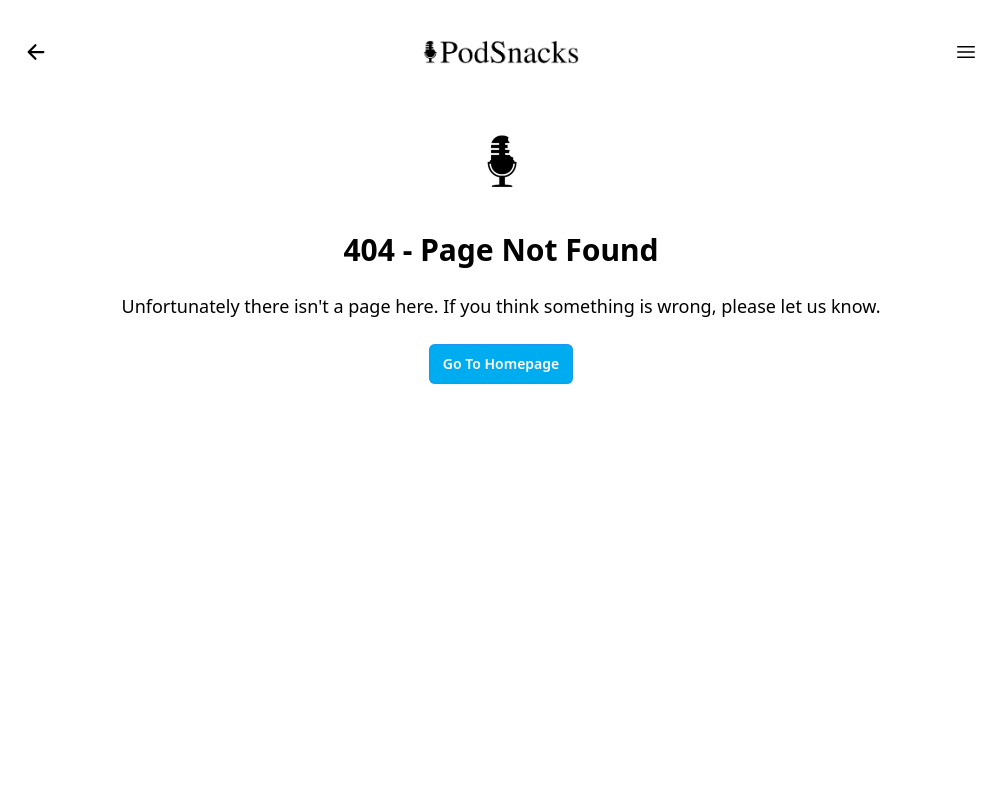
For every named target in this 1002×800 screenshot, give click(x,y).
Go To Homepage (501, 363)
